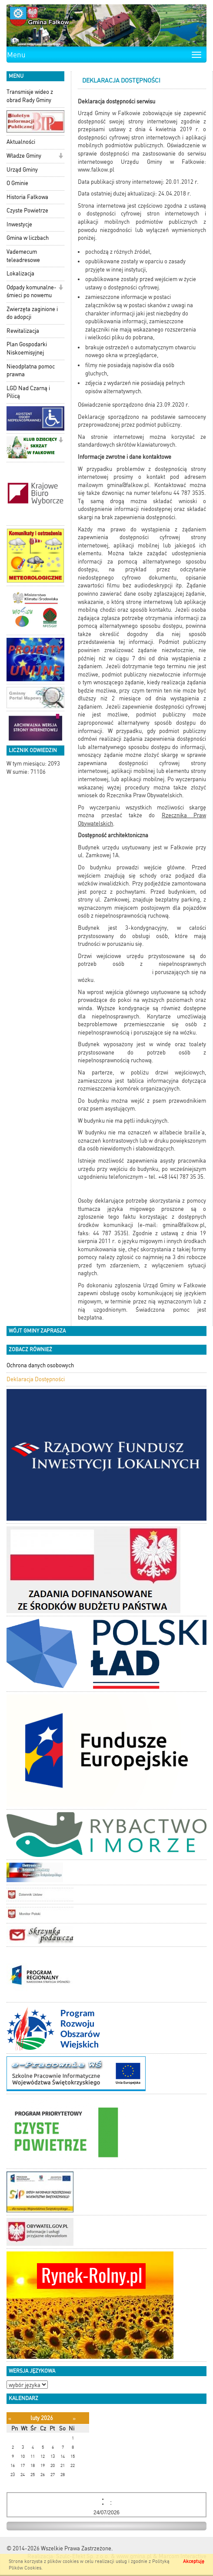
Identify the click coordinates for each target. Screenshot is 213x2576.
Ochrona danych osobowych (40, 1365)
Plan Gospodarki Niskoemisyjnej (27, 348)
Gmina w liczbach (28, 238)
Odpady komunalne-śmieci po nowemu (32, 291)
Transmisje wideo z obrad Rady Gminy (30, 96)
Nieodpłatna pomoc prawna (31, 370)
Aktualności (21, 142)
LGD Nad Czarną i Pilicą (28, 392)
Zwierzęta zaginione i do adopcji (32, 313)
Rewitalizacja (23, 331)
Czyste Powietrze (27, 210)
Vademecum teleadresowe (23, 256)
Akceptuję (193, 2561)
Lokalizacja (20, 273)
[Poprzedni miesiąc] (9, 2418)
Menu (16, 54)
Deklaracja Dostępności (36, 1379)
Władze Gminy (24, 156)
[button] (60, 156)
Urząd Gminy (22, 169)
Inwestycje (19, 224)
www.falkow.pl (96, 169)
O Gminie (17, 183)
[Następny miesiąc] (74, 2418)
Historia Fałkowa (27, 197)
